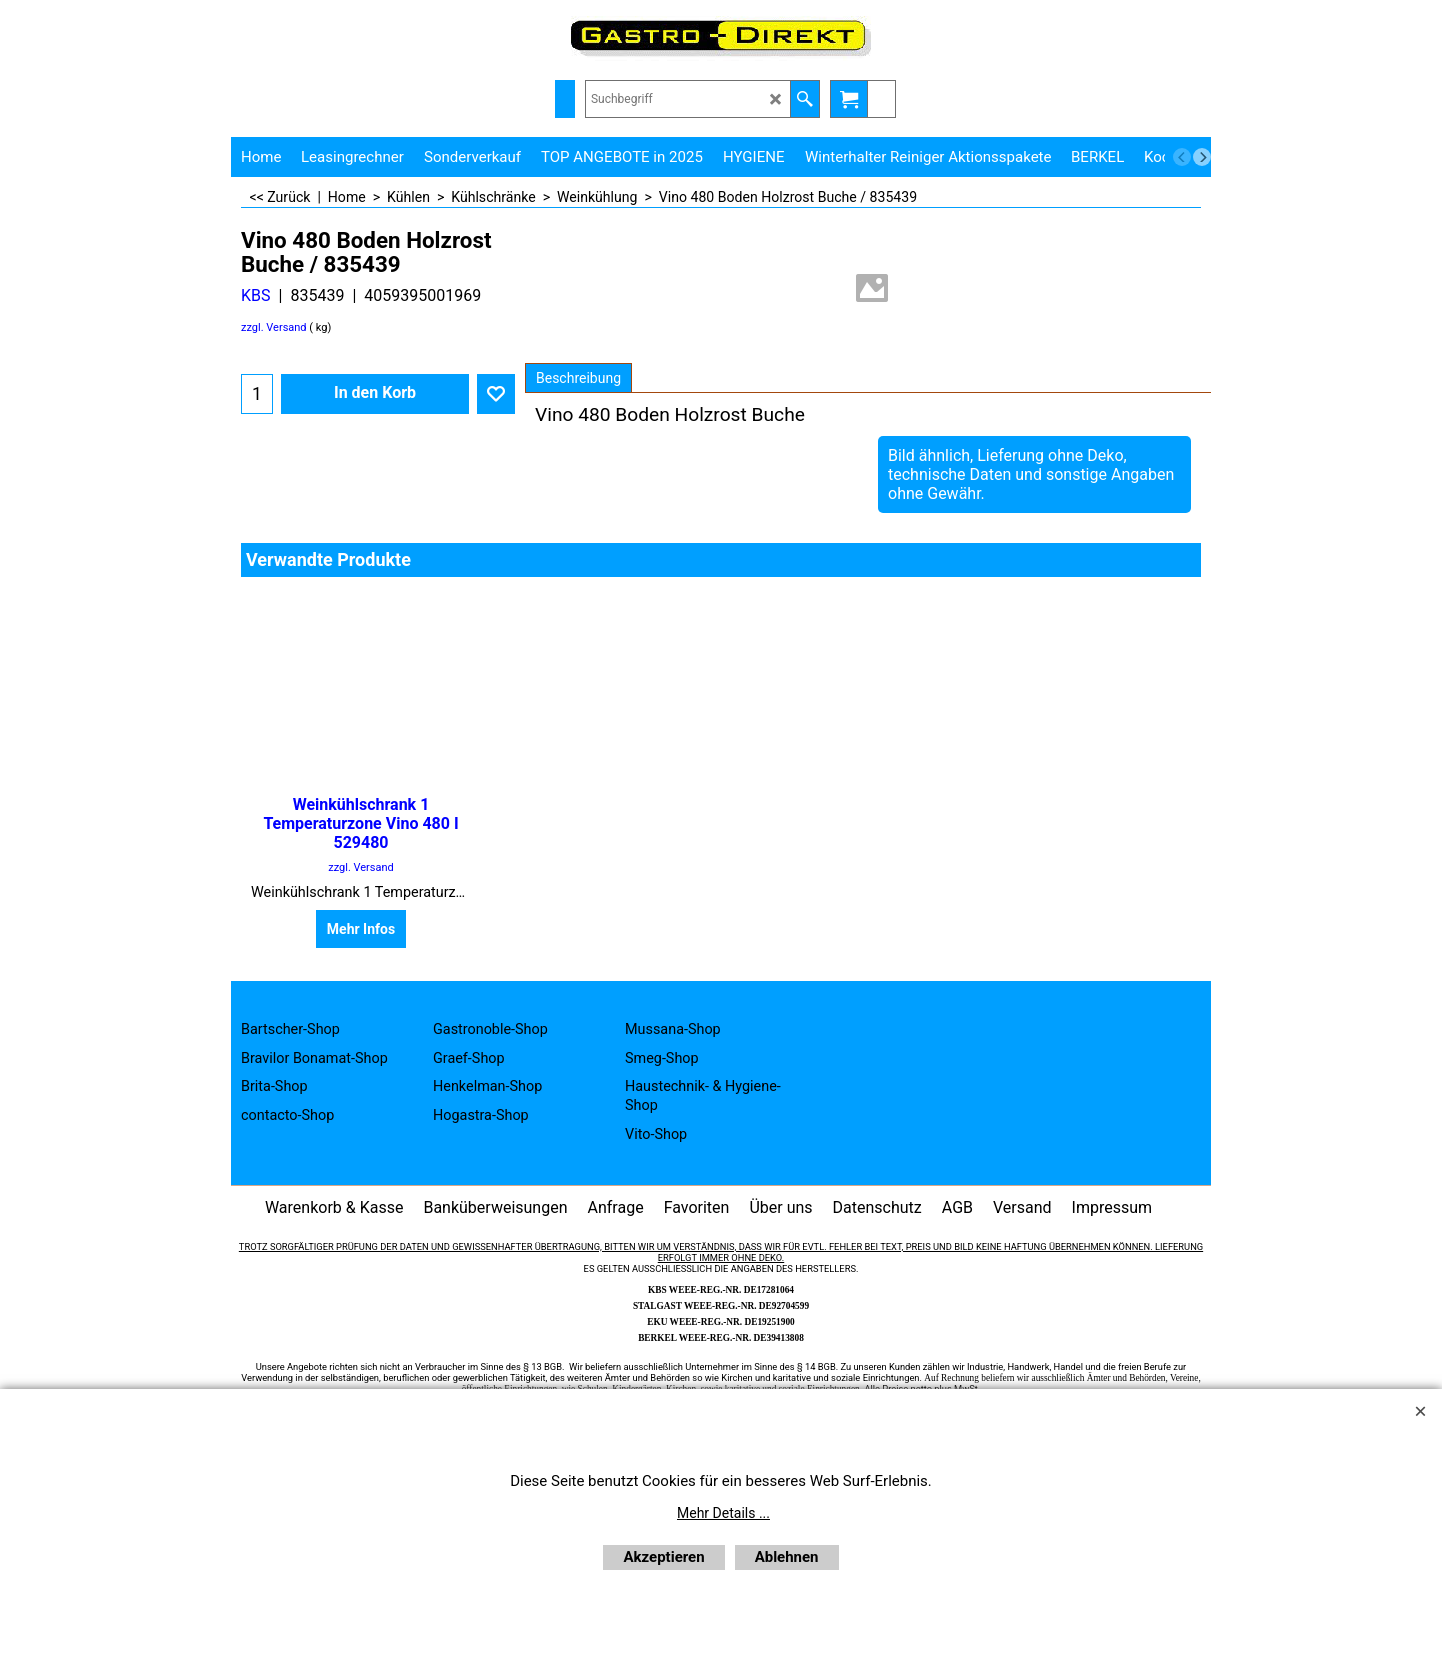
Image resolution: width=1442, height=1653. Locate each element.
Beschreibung (578, 378)
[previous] (1182, 157)
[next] (1202, 157)
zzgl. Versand (274, 327)
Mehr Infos (361, 929)
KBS (256, 295)
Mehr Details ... (723, 1513)
